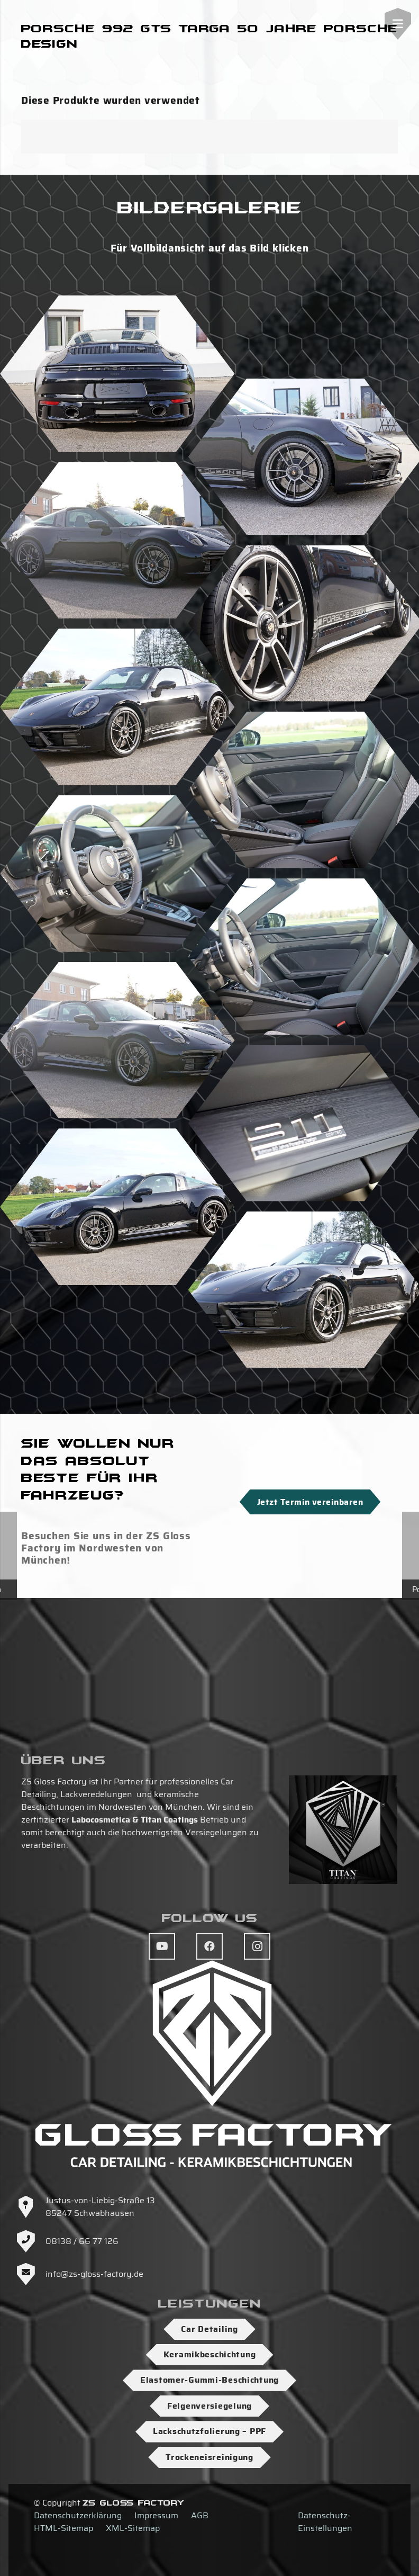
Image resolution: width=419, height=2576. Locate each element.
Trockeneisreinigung (209, 2457)
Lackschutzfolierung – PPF (209, 2431)
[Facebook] (209, 1946)
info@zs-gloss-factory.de (94, 2274)
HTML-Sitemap (63, 2528)
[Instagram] (257, 1946)
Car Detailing (209, 2329)
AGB (199, 2515)
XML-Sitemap (133, 2528)
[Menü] (398, 24)
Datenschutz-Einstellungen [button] (325, 2522)
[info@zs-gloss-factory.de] (30, 2274)
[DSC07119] (117, 540)
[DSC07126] (117, 873)
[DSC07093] (117, 707)
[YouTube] (162, 1946)
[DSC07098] (117, 1040)
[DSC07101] (117, 373)
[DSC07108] (117, 1206)
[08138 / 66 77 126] (30, 2241)
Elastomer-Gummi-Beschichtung (209, 2379)
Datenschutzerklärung (78, 2515)
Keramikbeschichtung (209, 2354)
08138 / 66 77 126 (82, 2241)
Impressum (156, 2515)
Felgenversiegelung (209, 2405)
